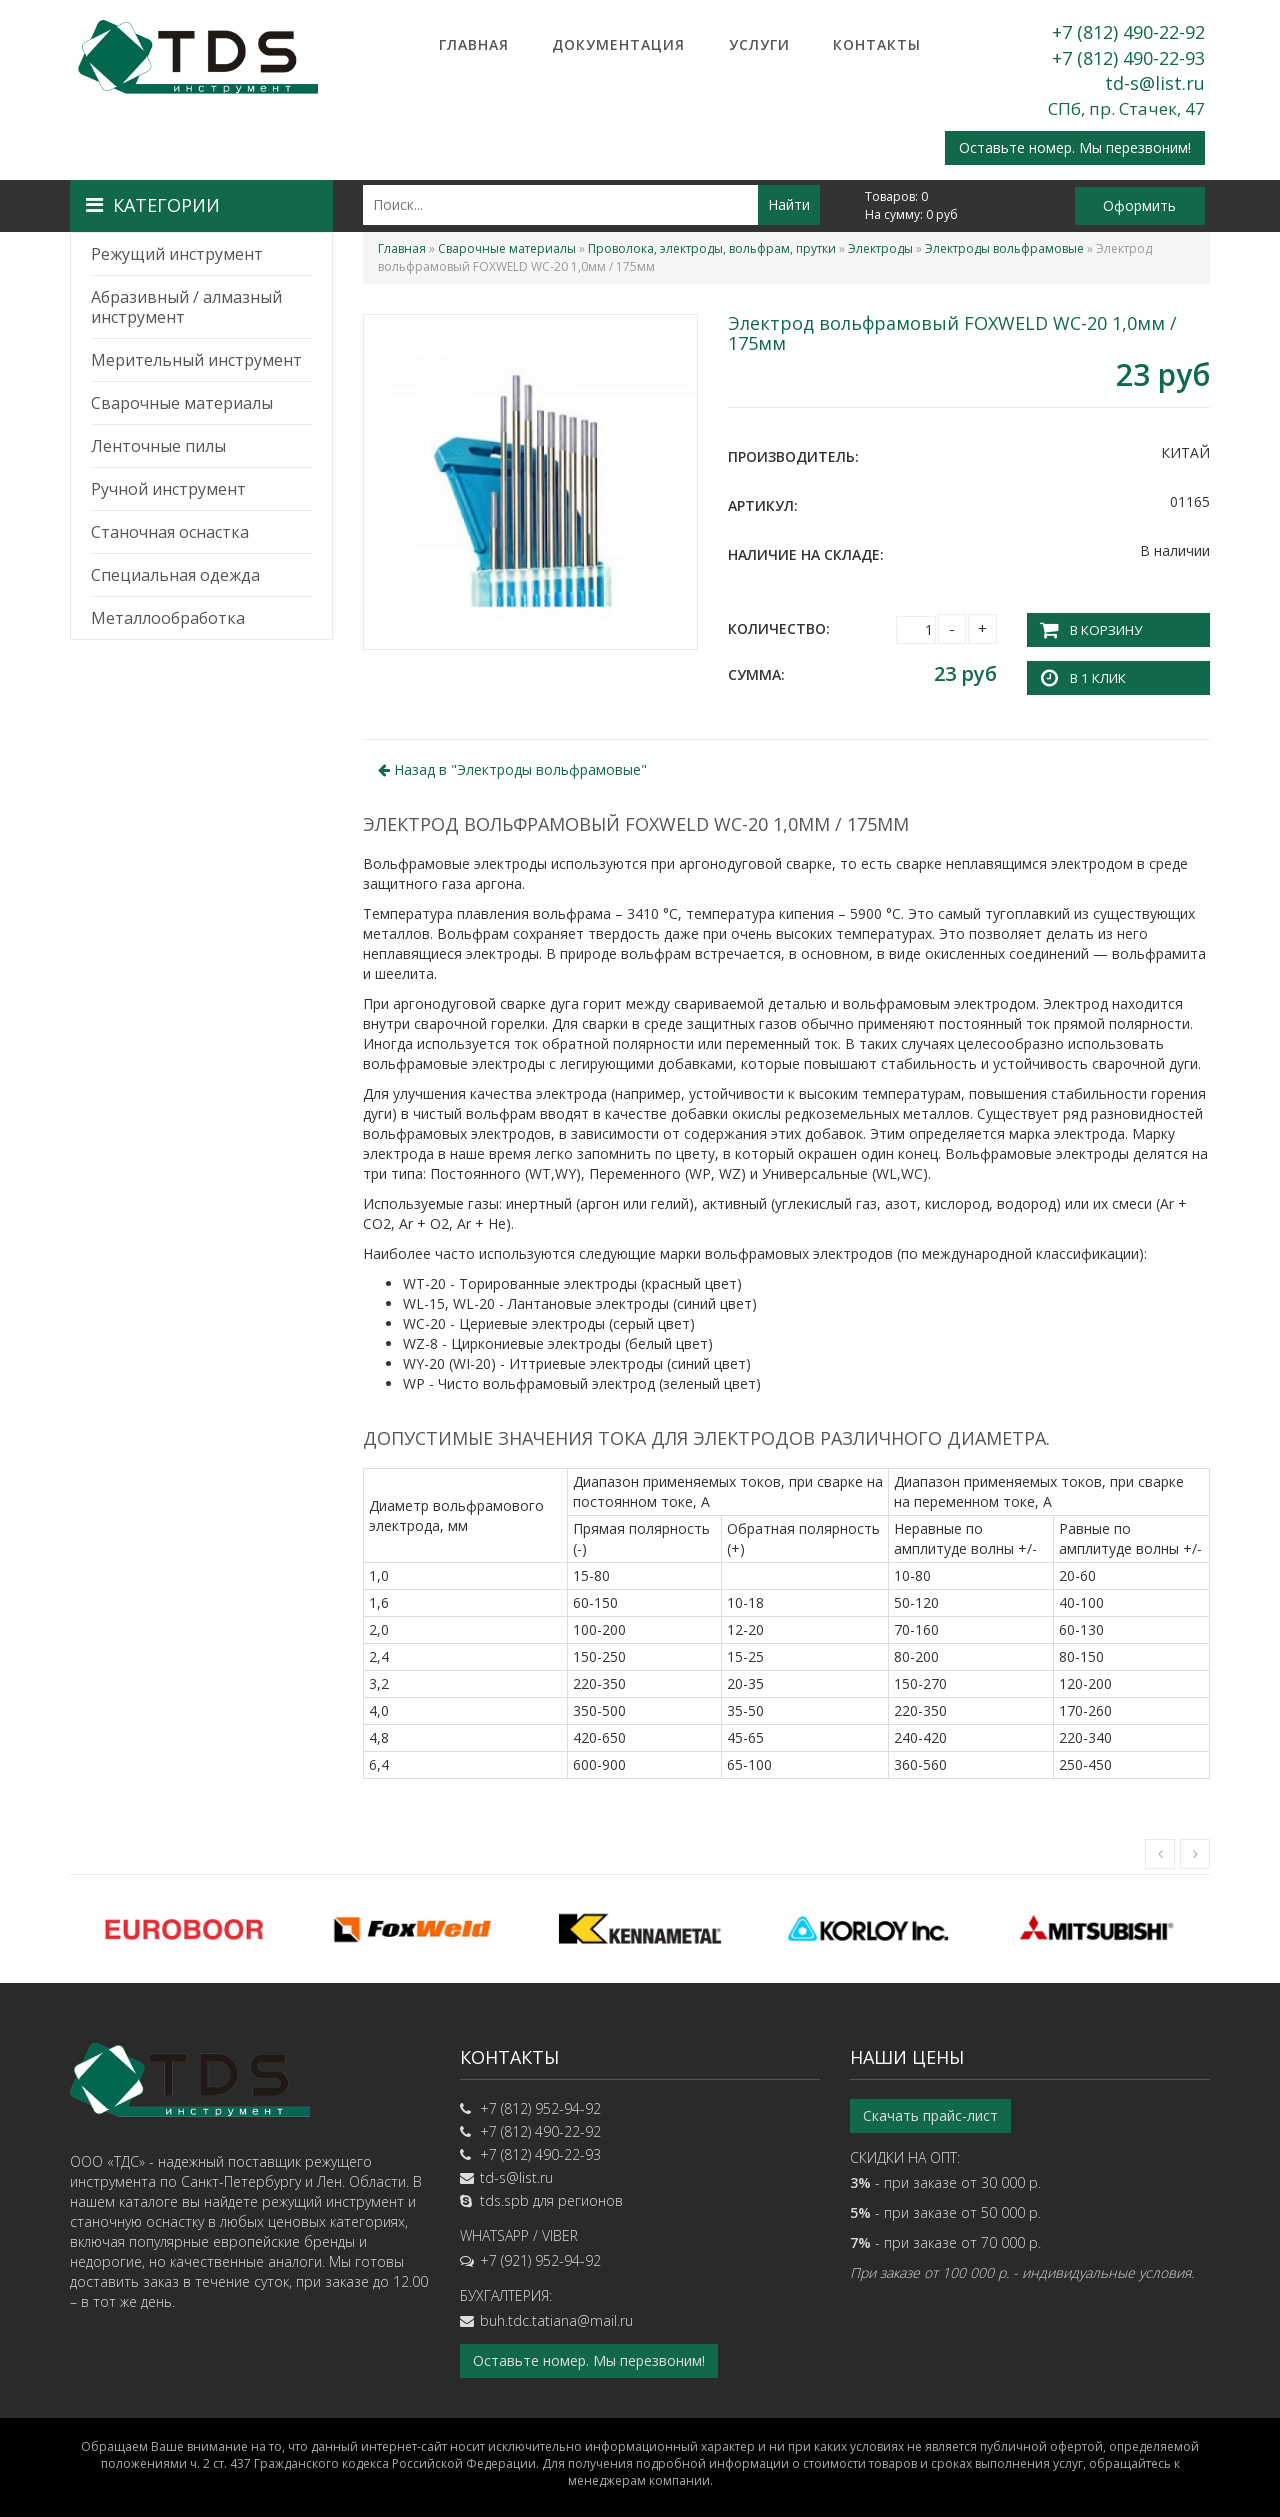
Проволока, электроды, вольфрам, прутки (712, 248)
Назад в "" (512, 767)
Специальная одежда (175, 575)
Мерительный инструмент (196, 360)
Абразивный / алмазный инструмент (186, 307)
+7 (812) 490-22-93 (1128, 58)
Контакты (877, 44)
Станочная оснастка (170, 532)
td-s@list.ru (1155, 83)
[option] (184, 1927)
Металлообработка (168, 618)
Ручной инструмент (168, 489)
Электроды (880, 248)
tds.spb (504, 2197)
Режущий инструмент (177, 254)
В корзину (1104, 628)
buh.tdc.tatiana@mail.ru (556, 2317)
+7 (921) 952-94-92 (540, 2257)
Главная (474, 44)
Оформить (1139, 205)
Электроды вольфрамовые (1004, 248)
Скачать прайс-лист (930, 2112)
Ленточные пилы (158, 446)
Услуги (759, 44)
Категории (153, 205)
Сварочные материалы (182, 403)
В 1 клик (1096, 675)
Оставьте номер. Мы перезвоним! (1075, 147)
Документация (618, 44)
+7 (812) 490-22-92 (1128, 32)
